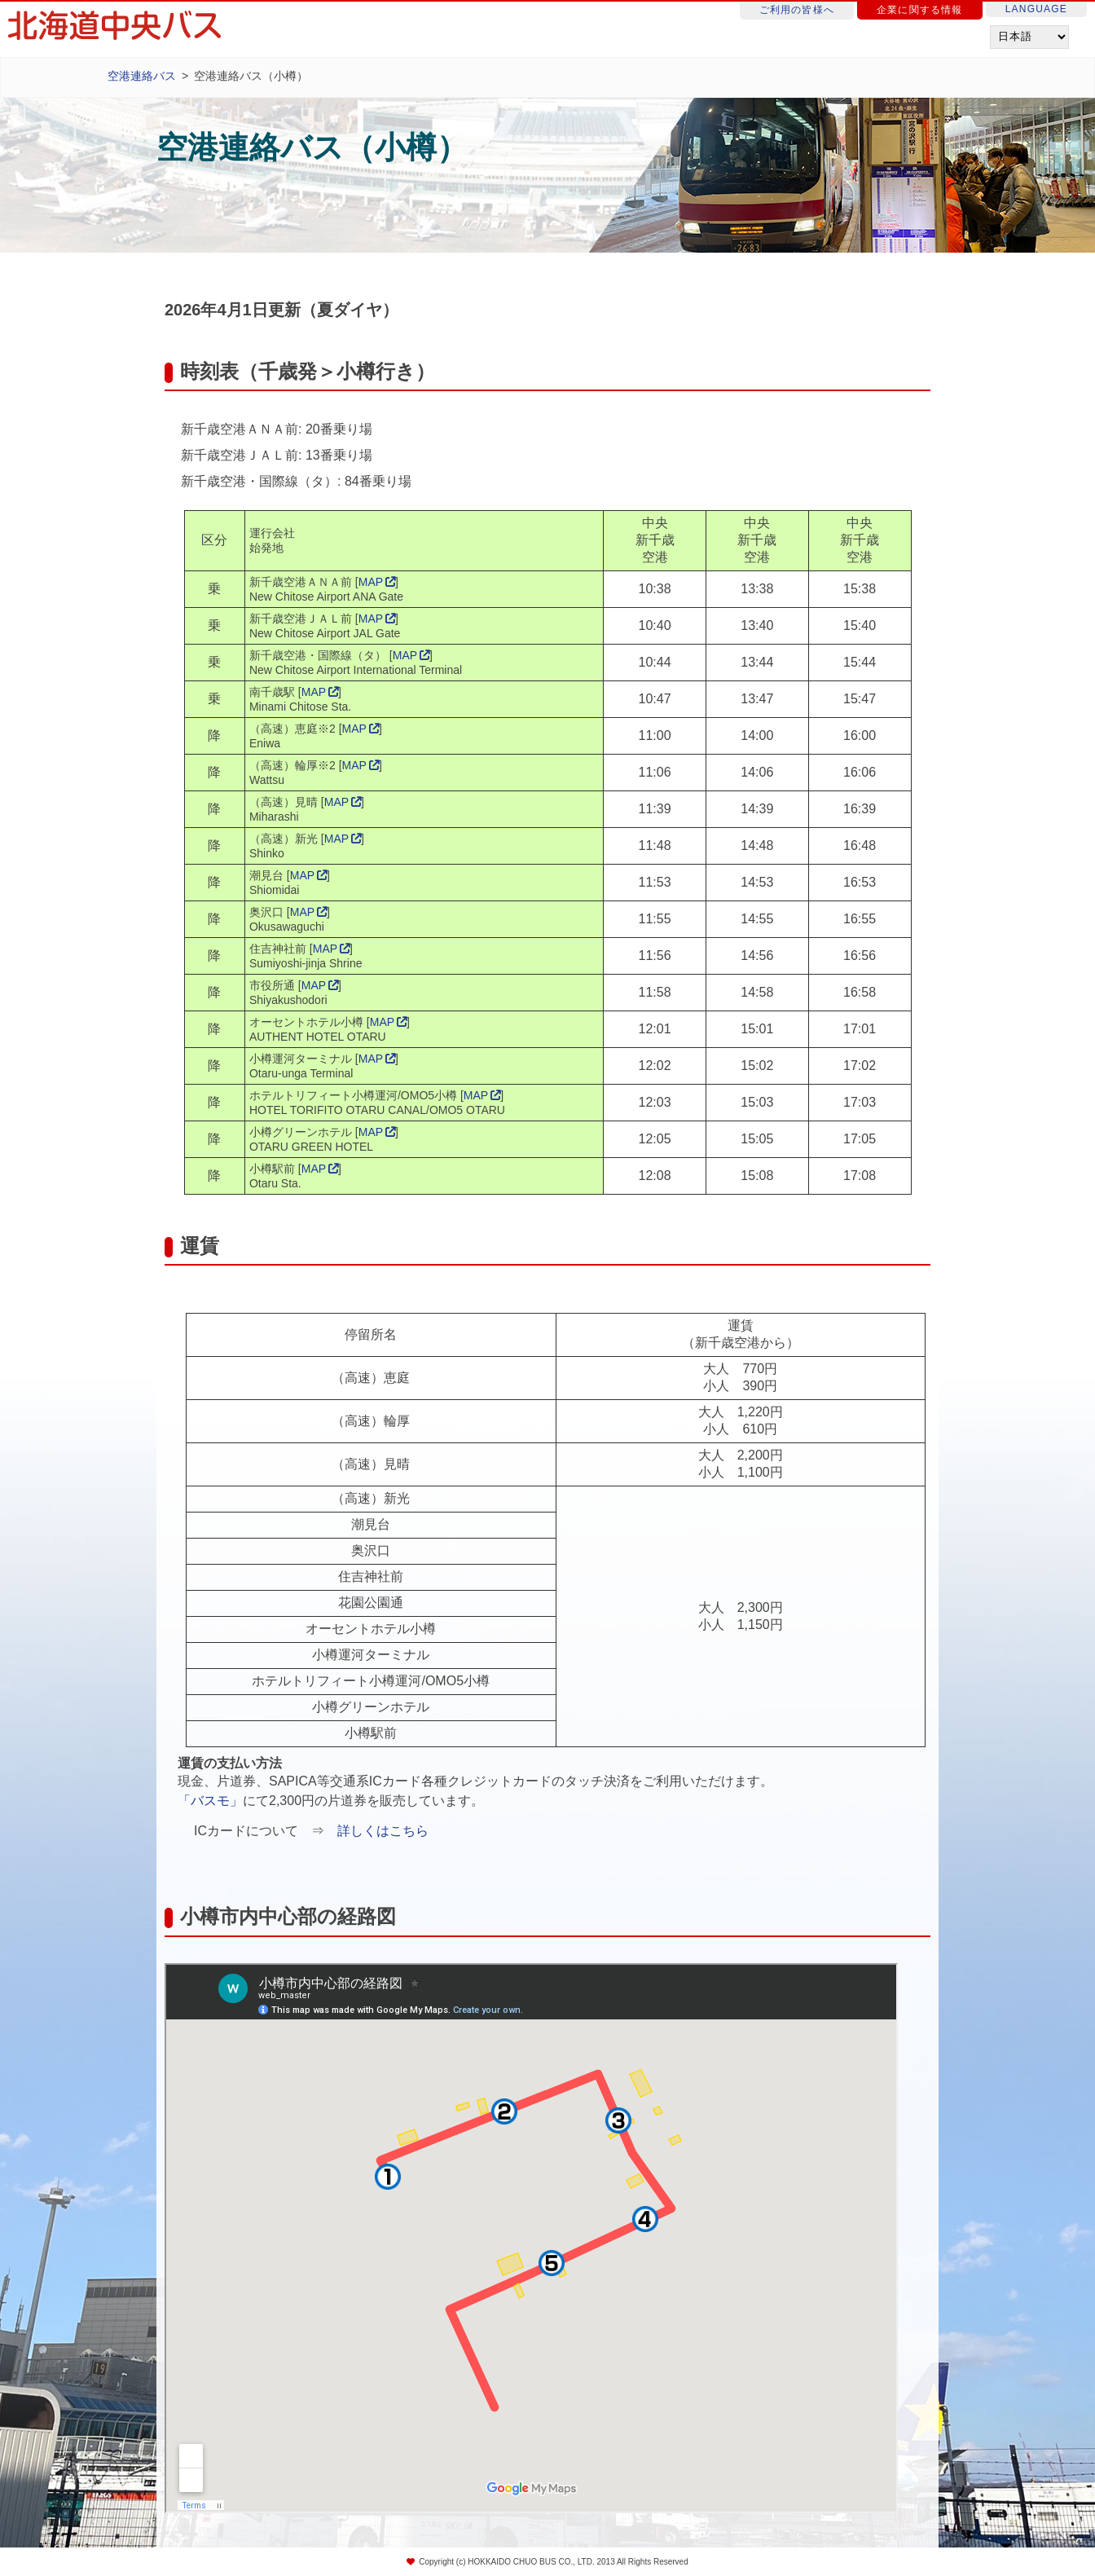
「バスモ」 (210, 1801)
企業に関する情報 (920, 9)
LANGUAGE (1036, 9)
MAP (370, 581)
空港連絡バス (142, 75)
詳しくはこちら (383, 1831)
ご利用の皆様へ (796, 9)
